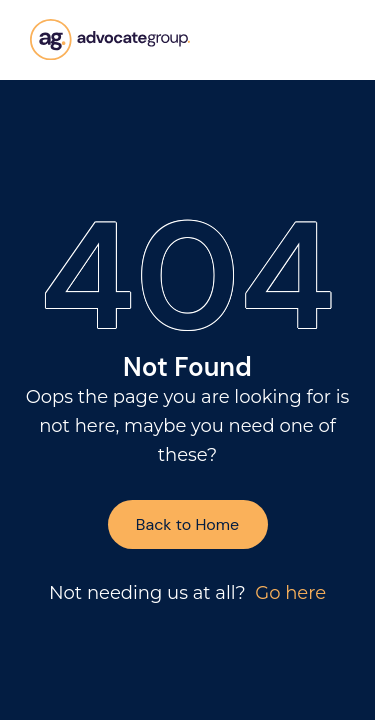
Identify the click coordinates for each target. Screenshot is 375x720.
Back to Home (187, 524)
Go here (290, 593)
